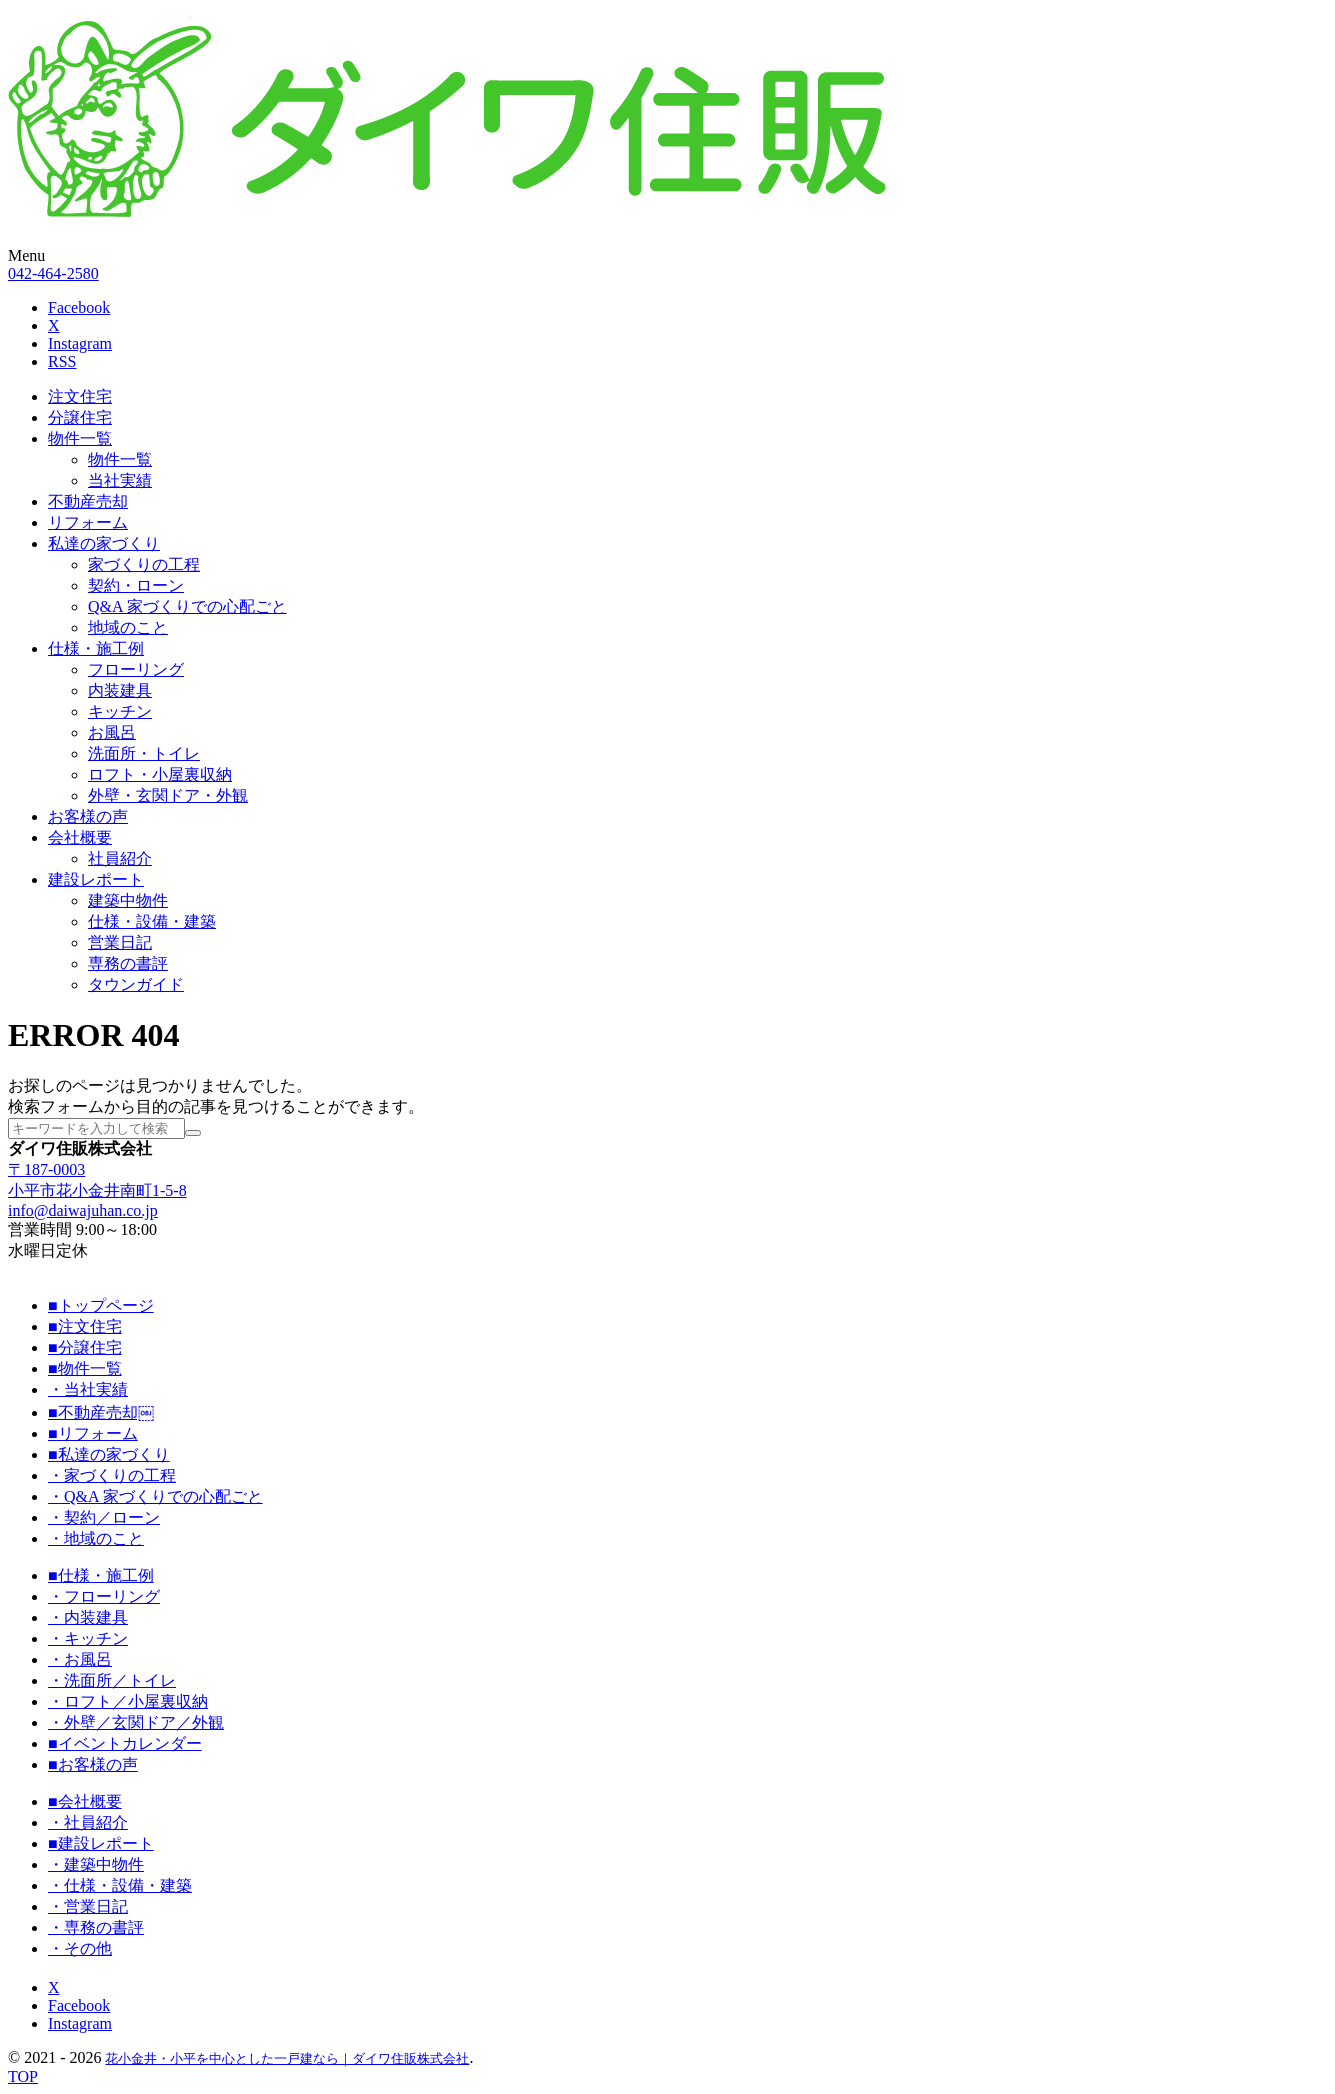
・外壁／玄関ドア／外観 (136, 1722)
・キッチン (88, 1638)
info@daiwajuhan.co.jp (83, 1210)
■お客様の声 (93, 1764)
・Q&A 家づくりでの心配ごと (155, 1496)
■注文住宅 (85, 1326)
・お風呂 (80, 1659)
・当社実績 (88, 1389)
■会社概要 (85, 1801)
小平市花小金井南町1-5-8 (97, 1190)
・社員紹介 (88, 1822)
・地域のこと (96, 1538)
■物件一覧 (85, 1368)
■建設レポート (101, 1843)
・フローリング (104, 1596)
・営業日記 (88, 1906)
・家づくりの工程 (112, 1475)
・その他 (80, 1948)
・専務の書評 (96, 1927)
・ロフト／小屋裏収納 (128, 1701)
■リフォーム (93, 1433)
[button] (667, 256)
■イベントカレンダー (125, 1743)
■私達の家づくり (109, 1454)
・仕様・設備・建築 (120, 1885)
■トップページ (101, 1305)
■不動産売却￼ (101, 1412)
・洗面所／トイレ (112, 1680)
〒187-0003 (46, 1169)
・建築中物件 (96, 1864)
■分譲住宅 (85, 1347)
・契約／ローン (104, 1517)
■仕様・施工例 (101, 1575)
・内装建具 (88, 1617)
